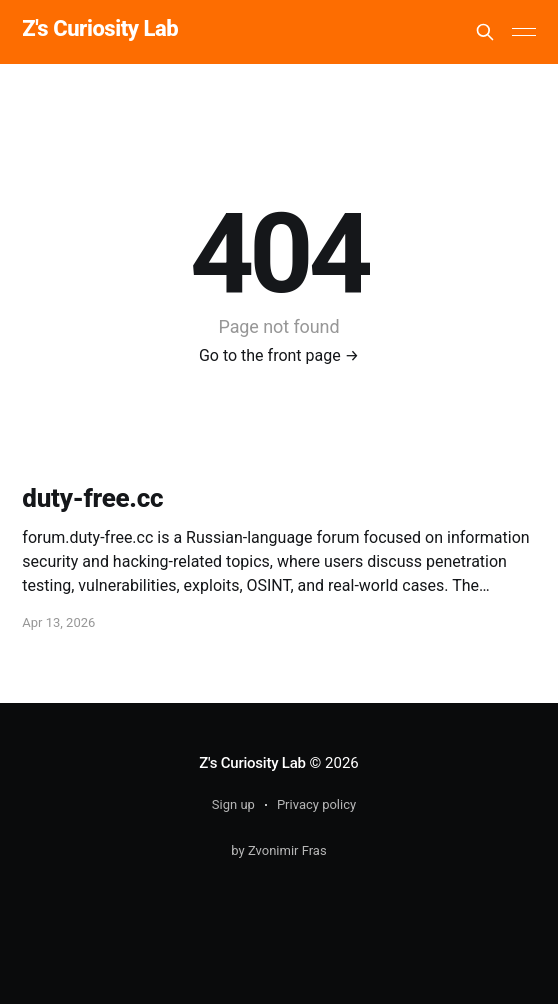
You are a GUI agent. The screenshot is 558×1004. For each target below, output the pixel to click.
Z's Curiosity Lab (100, 29)
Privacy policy (316, 804)
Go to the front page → (279, 355)
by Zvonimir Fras (278, 850)
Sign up (233, 804)
